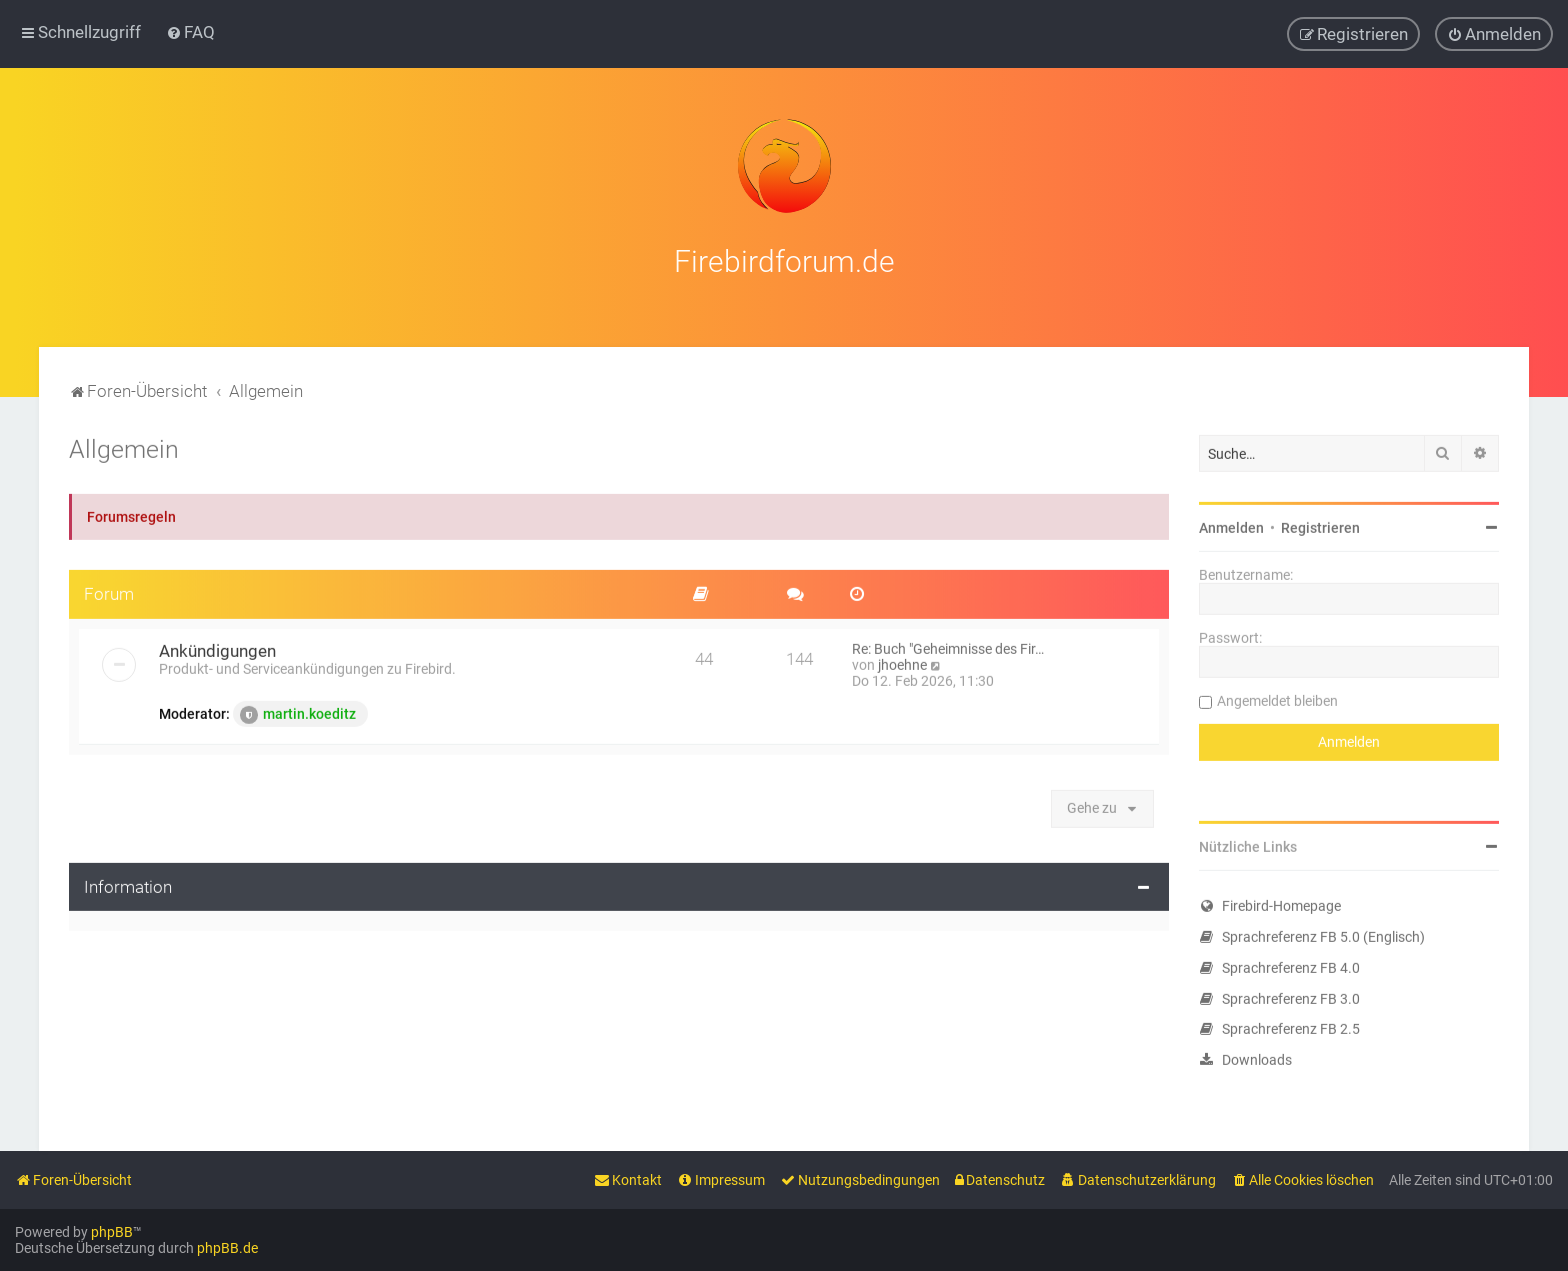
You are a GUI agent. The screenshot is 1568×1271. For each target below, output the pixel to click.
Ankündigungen (217, 649)
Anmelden (1231, 526)
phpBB (112, 1232)
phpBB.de (227, 1248)
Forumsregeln (131, 515)
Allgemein (124, 447)
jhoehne (902, 663)
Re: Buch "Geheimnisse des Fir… (948, 647)
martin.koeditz (298, 713)
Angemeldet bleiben (1277, 699)
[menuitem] (190, 32)
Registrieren (1320, 526)
